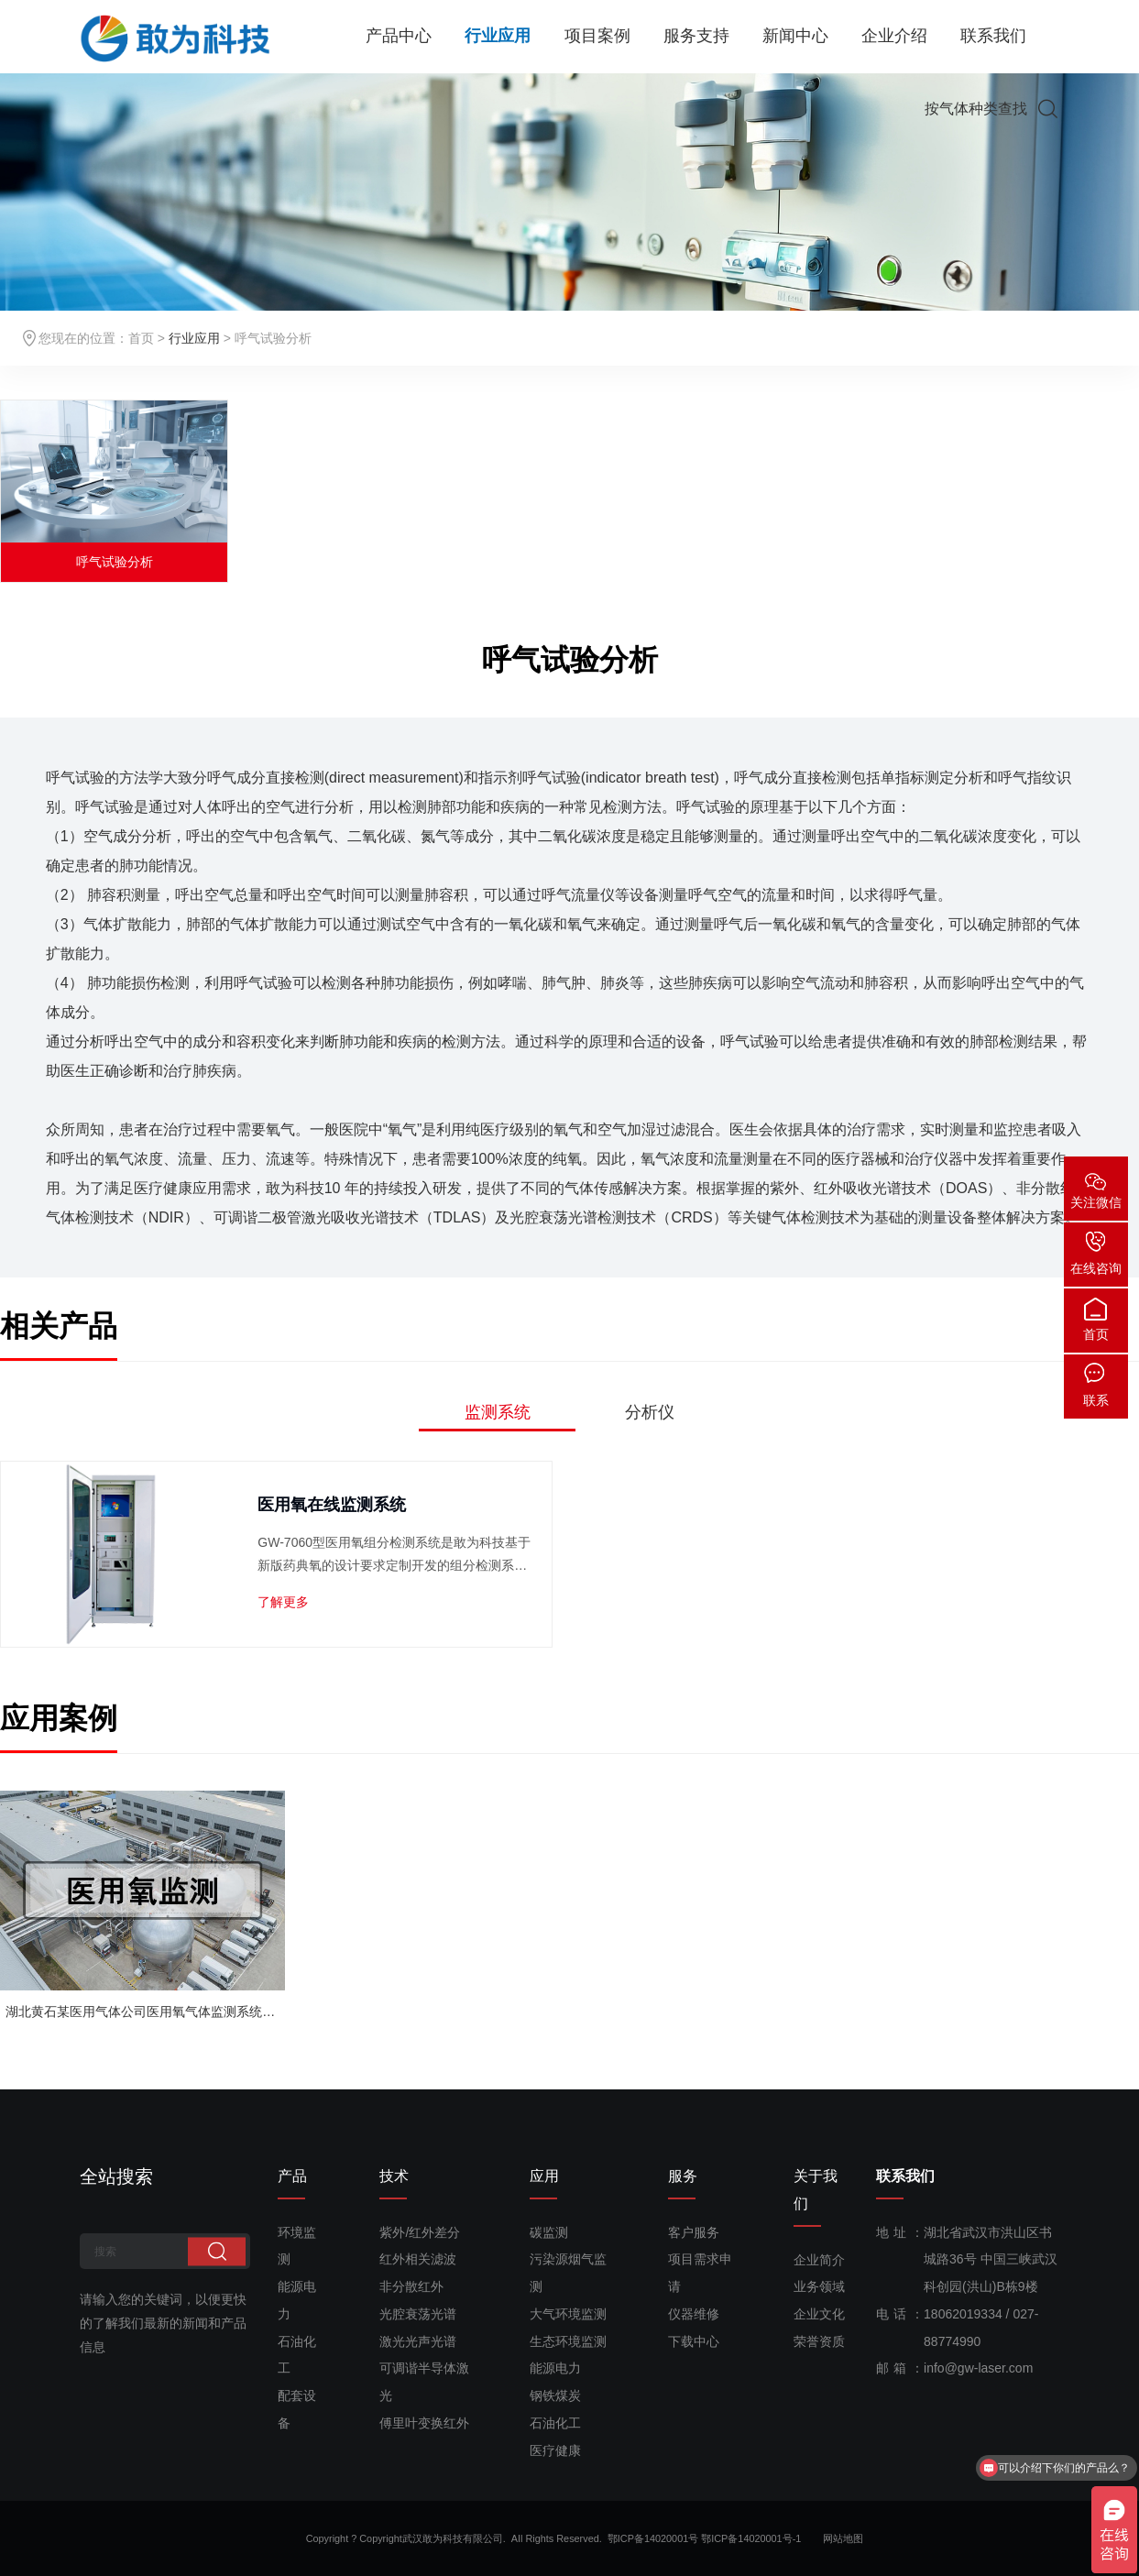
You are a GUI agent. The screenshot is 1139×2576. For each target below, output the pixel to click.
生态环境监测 (568, 2341)
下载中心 (693, 2341)
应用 (544, 2176)
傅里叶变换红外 (424, 2423)
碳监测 (549, 2232)
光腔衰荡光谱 (417, 2314)
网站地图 (843, 2538)
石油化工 (555, 2423)
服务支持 (696, 36)
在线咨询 (1096, 1268)
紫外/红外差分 (419, 2232)
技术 (394, 2176)
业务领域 (819, 2286)
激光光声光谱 (417, 2341)
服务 (682, 2176)
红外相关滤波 (417, 2259)
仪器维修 (693, 2314)
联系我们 (993, 36)
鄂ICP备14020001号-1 (760, 2538)
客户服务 (693, 2232)
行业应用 (498, 36)
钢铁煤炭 (555, 2395)
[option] (114, 491)
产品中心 (399, 36)
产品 (292, 2176)
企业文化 (819, 2314)
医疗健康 (555, 2450)
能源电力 (555, 2368)
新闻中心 (795, 36)
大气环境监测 (568, 2314)
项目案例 (597, 36)
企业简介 (819, 2260)
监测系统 (498, 1412)
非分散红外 (411, 2286)
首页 (141, 338)
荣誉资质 (819, 2341)
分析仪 (649, 1412)
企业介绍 (894, 36)
